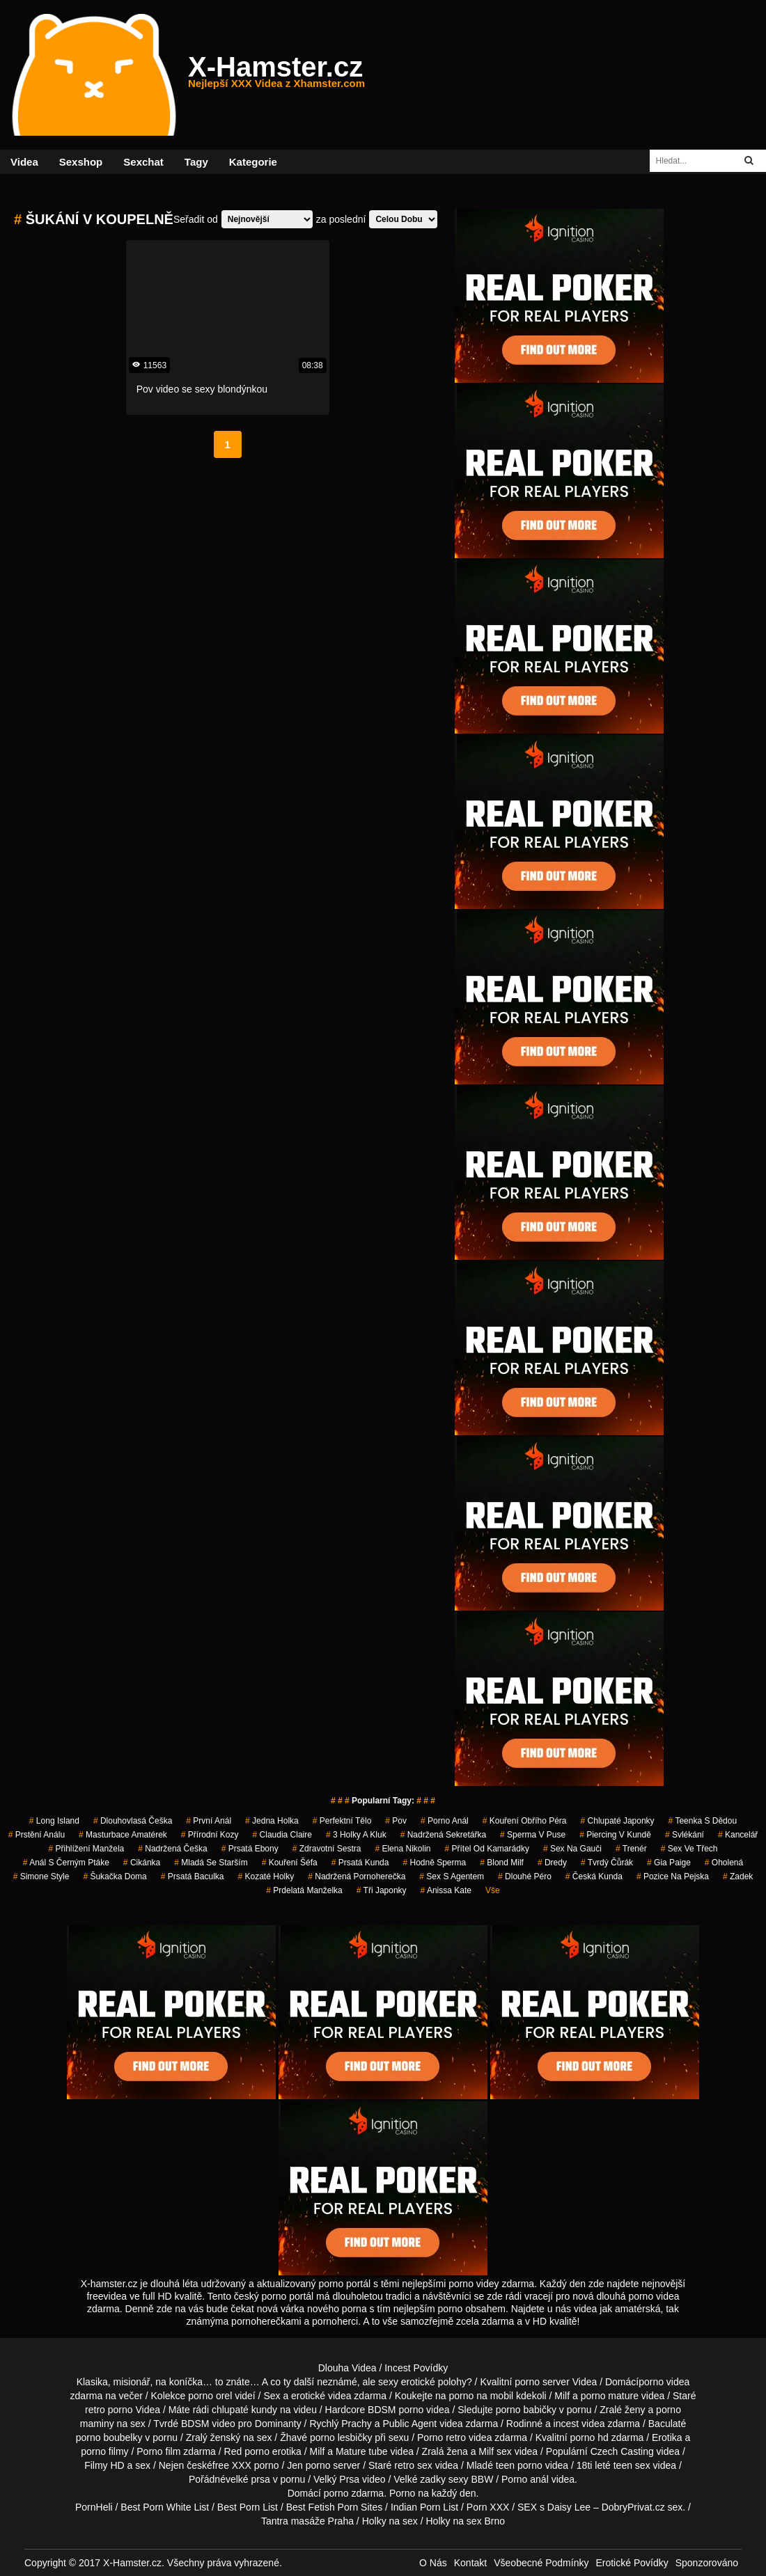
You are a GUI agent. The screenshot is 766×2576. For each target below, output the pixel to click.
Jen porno (308, 2465)
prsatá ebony (250, 1849)
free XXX (231, 2465)
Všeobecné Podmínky (541, 2562)
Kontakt (470, 2562)
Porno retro (441, 2437)
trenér (631, 1849)
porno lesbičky (341, 2437)
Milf (486, 2451)
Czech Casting (622, 2451)
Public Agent (409, 2423)
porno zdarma (354, 2493)
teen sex (631, 2465)
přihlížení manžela (86, 1849)
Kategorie (253, 162)
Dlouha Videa (347, 2367)
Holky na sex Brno (465, 2521)
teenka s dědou (703, 1821)
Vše (492, 1890)
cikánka (141, 1862)
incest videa (579, 2423)
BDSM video (208, 2423)
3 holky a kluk (356, 1835)
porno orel (210, 2395)
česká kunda (594, 1876)
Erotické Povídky (631, 2562)
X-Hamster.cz (276, 75)
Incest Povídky (416, 2367)
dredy (552, 1862)
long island (54, 1821)
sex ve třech (689, 1849)
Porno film (158, 2451)
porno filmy (104, 2451)
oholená (724, 1862)
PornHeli (94, 2507)
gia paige (669, 1862)
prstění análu (36, 1835)
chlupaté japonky (618, 1821)
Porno (402, 2493)
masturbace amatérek (123, 1835)
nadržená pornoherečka (356, 1876)
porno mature (610, 2395)
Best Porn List (247, 2507)
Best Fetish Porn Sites (334, 2507)
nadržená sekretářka (443, 1835)
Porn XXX (488, 2507)
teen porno (519, 2465)
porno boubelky (109, 2437)
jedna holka (272, 1821)
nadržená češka (172, 1849)
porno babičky (526, 2409)
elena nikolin (402, 1849)
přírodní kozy (210, 1835)
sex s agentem (451, 1876)
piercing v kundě (615, 1835)
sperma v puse (532, 1835)
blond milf (502, 1862)
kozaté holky (266, 1876)
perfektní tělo (342, 1821)
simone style (41, 1876)
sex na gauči (572, 1849)
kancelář (738, 1835)
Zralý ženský (213, 2437)
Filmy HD (104, 2465)
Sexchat (143, 162)
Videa (24, 162)
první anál (208, 1821)
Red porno (246, 2451)
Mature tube (362, 2451)
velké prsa (248, 2479)
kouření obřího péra (525, 1821)
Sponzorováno (706, 2562)
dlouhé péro (525, 1876)
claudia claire (282, 1835)
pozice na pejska (672, 1876)
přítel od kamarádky (486, 1849)
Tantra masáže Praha (307, 2521)
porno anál (445, 1821)
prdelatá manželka (304, 1890)
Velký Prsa (336, 2479)
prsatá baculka (192, 1876)
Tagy (196, 162)
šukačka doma (114, 1876)
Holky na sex (390, 2521)
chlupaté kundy (244, 2409)
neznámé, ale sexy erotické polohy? (394, 2381)
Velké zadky (419, 2479)
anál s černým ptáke (66, 1862)
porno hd (589, 2437)
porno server (542, 2381)
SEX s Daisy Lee (554, 2507)
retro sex (413, 2465)
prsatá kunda (360, 1862)
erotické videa (321, 2395)
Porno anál (525, 2479)
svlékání (684, 1835)
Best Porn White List (164, 2507)
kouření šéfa (290, 1862)
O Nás (433, 2562)
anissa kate (446, 1890)
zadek (738, 1876)
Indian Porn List (424, 2507)
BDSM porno (395, 2409)
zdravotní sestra (326, 1849)
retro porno (108, 2409)
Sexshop (81, 162)
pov (396, 1821)
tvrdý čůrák (607, 1862)
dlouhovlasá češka (132, 1821)
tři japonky (382, 1890)
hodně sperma (434, 1862)
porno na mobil (481, 2395)
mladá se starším (210, 1862)
